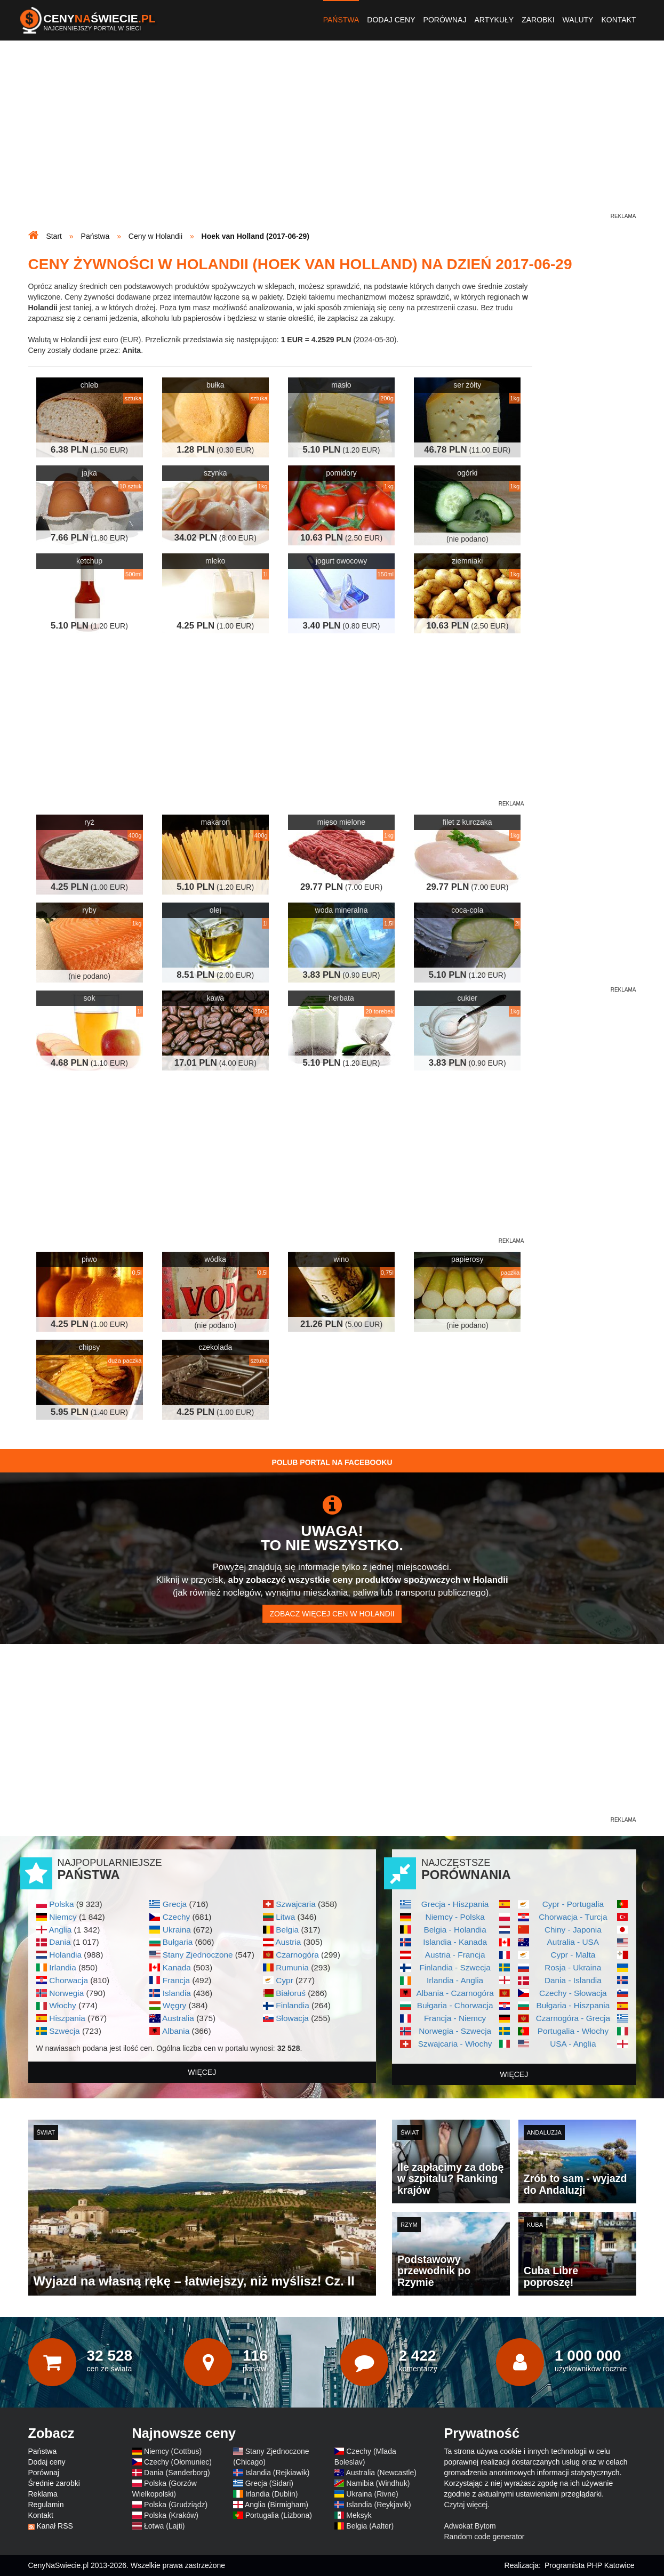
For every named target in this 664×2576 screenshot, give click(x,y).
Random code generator (484, 2536)
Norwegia (66, 1993)
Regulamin (46, 2504)
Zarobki (538, 19)
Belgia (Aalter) (370, 2526)
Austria (288, 1941)
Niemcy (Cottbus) (173, 2451)
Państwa (341, 19)
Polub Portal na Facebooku (331, 1462)
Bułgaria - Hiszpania (573, 2005)
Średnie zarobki (54, 2483)
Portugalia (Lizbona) (278, 2515)
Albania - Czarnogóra (454, 1993)
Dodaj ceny (391, 19)
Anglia (60, 1929)
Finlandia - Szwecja (454, 1967)
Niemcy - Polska (455, 1916)
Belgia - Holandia (455, 1929)
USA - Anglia (573, 2043)
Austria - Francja (455, 1954)
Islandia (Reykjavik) (378, 2504)
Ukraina (177, 1929)
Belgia (287, 1929)
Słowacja (292, 2018)
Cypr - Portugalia (573, 1904)
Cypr (284, 1980)
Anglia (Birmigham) (276, 2504)
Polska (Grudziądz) (175, 2504)
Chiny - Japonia (573, 1929)
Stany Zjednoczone (198, 1954)
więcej (202, 2072)
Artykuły (494, 19)
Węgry (174, 2005)
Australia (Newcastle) (381, 2472)
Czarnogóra (297, 1954)
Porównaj (445, 19)
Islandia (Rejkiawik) (277, 2472)
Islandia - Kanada (455, 1941)
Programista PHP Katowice (590, 2565)
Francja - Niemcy (455, 2018)
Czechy (176, 1916)
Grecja (175, 1904)
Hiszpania (67, 2018)
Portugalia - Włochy (573, 2030)
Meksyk (358, 2515)
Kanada (177, 1967)
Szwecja (64, 2030)
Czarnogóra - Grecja (573, 2018)
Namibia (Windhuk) (378, 2483)
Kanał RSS (54, 2526)
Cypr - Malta (572, 1954)
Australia (178, 2018)
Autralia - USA (573, 1941)
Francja (176, 1980)
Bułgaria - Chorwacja (455, 2005)
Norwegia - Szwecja (455, 2030)
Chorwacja (68, 1980)
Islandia (177, 1993)
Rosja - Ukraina (573, 1967)
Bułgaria (178, 1941)
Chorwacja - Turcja (573, 1916)
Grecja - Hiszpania (455, 1904)
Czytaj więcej (466, 2504)
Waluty (578, 19)
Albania (175, 2030)
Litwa (285, 1916)
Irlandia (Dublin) (271, 2494)
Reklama (43, 2494)
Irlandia (62, 1967)
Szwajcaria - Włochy (455, 2043)
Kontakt (618, 19)
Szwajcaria (295, 1904)
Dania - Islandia (573, 1980)
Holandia (65, 1954)
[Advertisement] (332, 136)
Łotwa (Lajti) (164, 2526)
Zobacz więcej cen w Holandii (331, 1613)
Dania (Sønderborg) (177, 2472)
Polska (61, 1904)
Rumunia (292, 1967)
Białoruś (291, 1993)
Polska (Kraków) (171, 2515)
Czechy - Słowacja (573, 1993)
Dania (59, 1941)
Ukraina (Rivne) (372, 2494)
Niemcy (62, 1916)
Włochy (62, 2005)
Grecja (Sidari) (269, 2483)
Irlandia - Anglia (455, 1980)
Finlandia (292, 2005)
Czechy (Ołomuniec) (178, 2462)
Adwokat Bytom (470, 2526)
